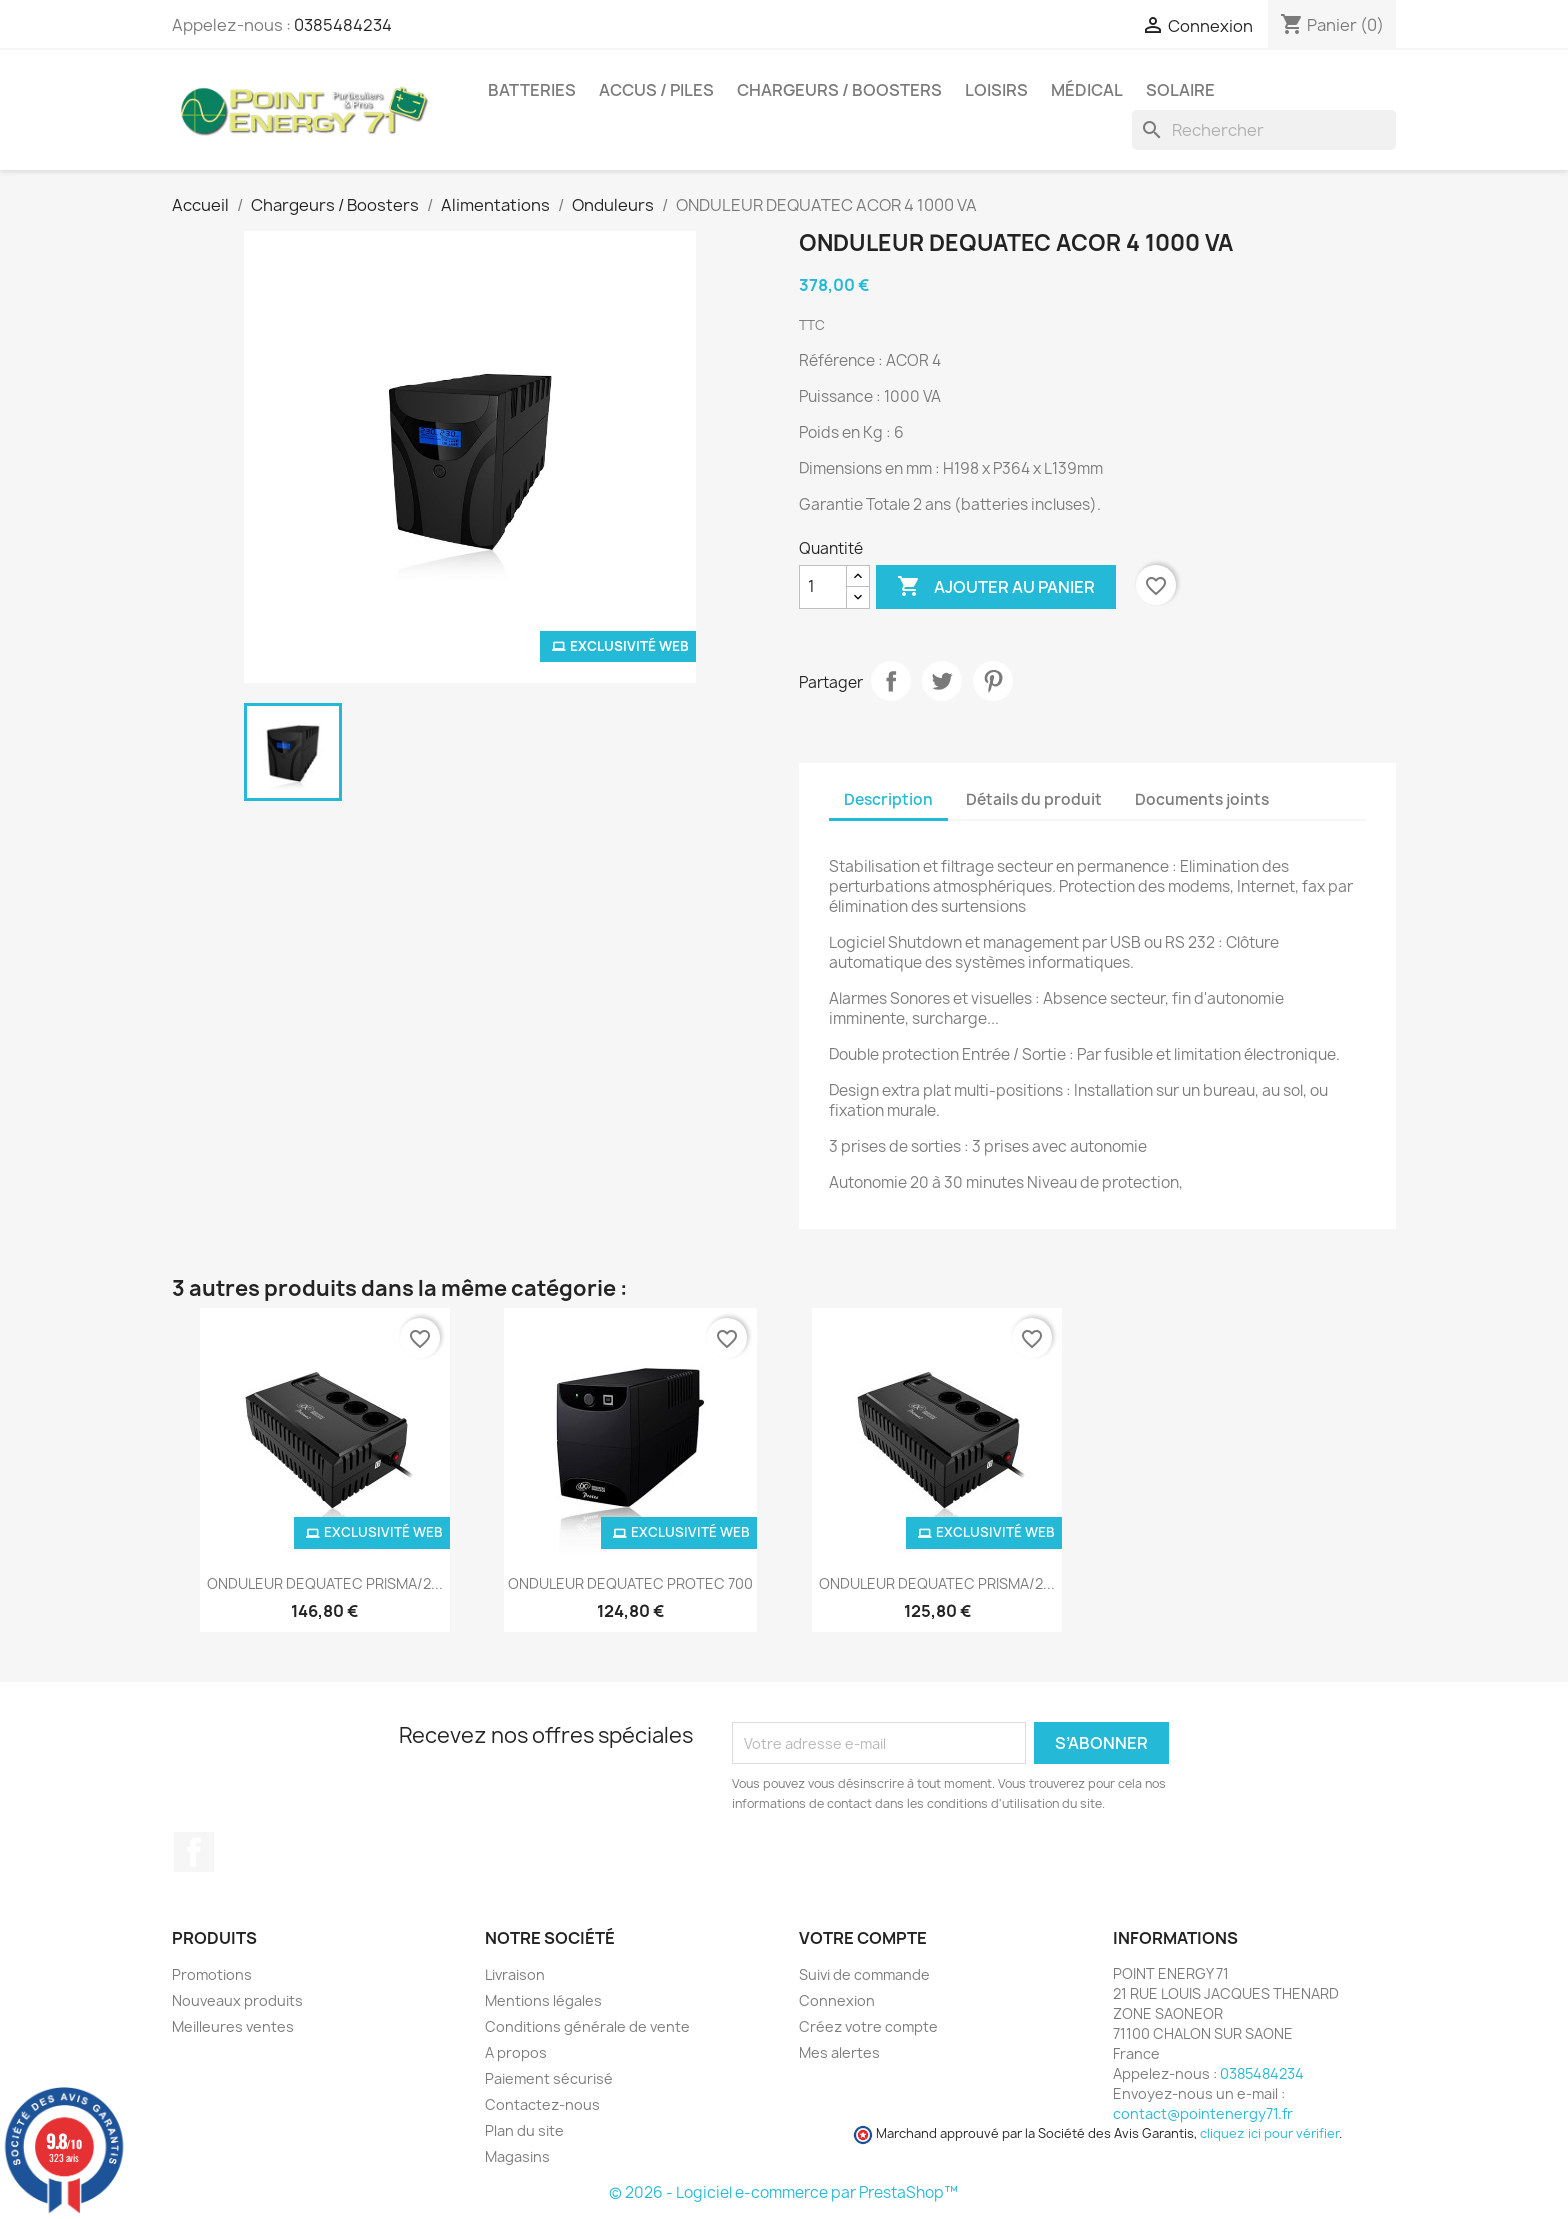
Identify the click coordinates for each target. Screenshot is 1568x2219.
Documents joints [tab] (1202, 799)
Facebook (194, 1852)
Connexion (837, 2000)
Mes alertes (839, 2052)
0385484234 (343, 25)
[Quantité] (823, 587)
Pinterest (993, 681)
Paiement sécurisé (549, 2078)
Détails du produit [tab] (1034, 799)
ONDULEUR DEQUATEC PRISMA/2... (325, 1583)
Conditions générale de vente (587, 2026)
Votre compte (863, 1938)
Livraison (515, 1974)
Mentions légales (543, 2000)
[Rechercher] (1264, 130)
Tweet (942, 681)
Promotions (212, 1974)
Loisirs (996, 90)
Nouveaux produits (237, 2000)
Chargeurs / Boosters (839, 90)
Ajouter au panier (996, 587)
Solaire (1180, 90)
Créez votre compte (868, 2026)
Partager (891, 681)
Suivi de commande (864, 1974)
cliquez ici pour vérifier (1269, 2133)
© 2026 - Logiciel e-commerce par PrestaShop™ (783, 2192)
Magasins (517, 2156)
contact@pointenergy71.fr (1203, 2113)
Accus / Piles (656, 90)
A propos (516, 2052)
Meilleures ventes (233, 2026)
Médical (1087, 90)
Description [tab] (888, 799)
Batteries (532, 90)
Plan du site (524, 2130)
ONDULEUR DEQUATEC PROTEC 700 (630, 1583)
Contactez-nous (542, 2104)
